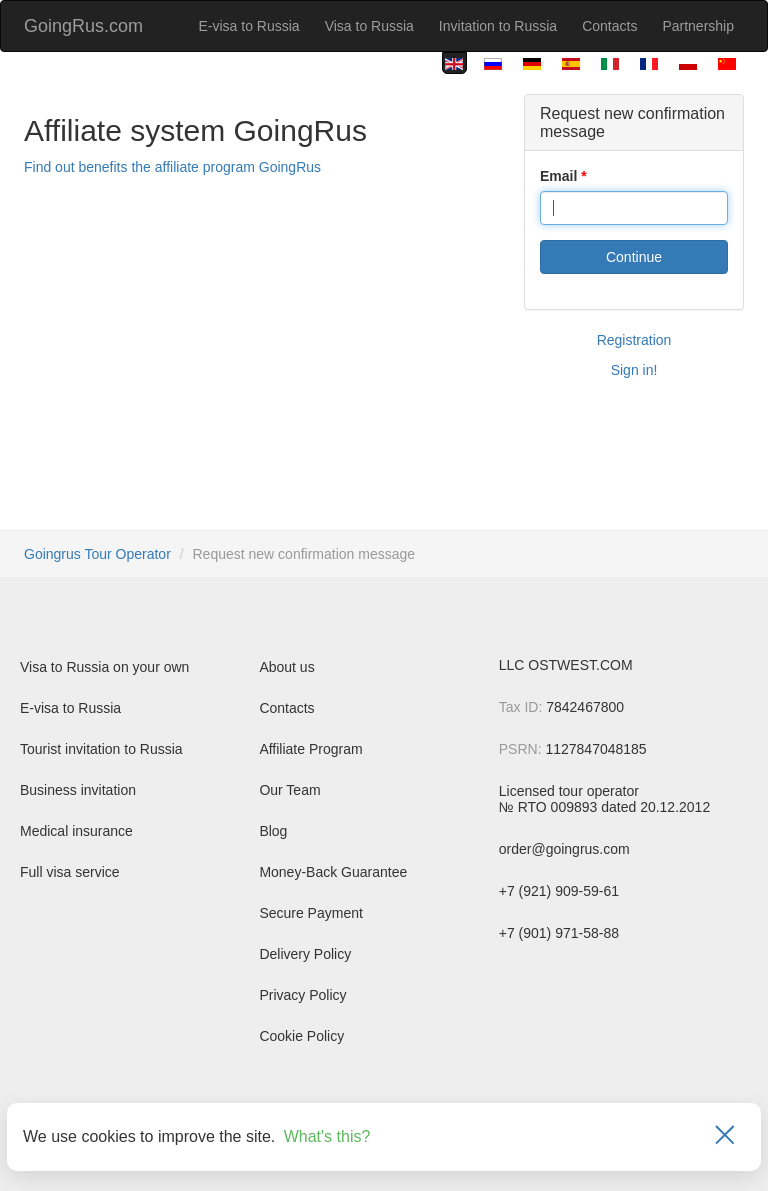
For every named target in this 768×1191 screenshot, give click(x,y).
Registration (634, 340)
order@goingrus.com (564, 849)
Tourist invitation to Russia (101, 749)
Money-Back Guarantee (333, 872)
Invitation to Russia (498, 26)
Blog (273, 831)
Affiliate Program (310, 749)
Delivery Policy (305, 954)
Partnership (698, 26)
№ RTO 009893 (548, 807)
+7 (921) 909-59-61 (559, 891)
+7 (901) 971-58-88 (559, 933)
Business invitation (78, 790)
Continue (634, 257)
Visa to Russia (369, 26)
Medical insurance (76, 831)
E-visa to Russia (248, 26)
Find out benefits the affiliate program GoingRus (172, 167)
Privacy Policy (302, 995)
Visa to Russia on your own (104, 667)
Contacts (609, 26)
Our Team (289, 790)
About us (286, 667)
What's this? (327, 1136)
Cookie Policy (301, 1036)
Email (558, 176)
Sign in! (634, 370)
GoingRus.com (83, 26)
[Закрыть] (725, 1137)
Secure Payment (311, 913)
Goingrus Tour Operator (97, 554)
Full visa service (70, 872)
